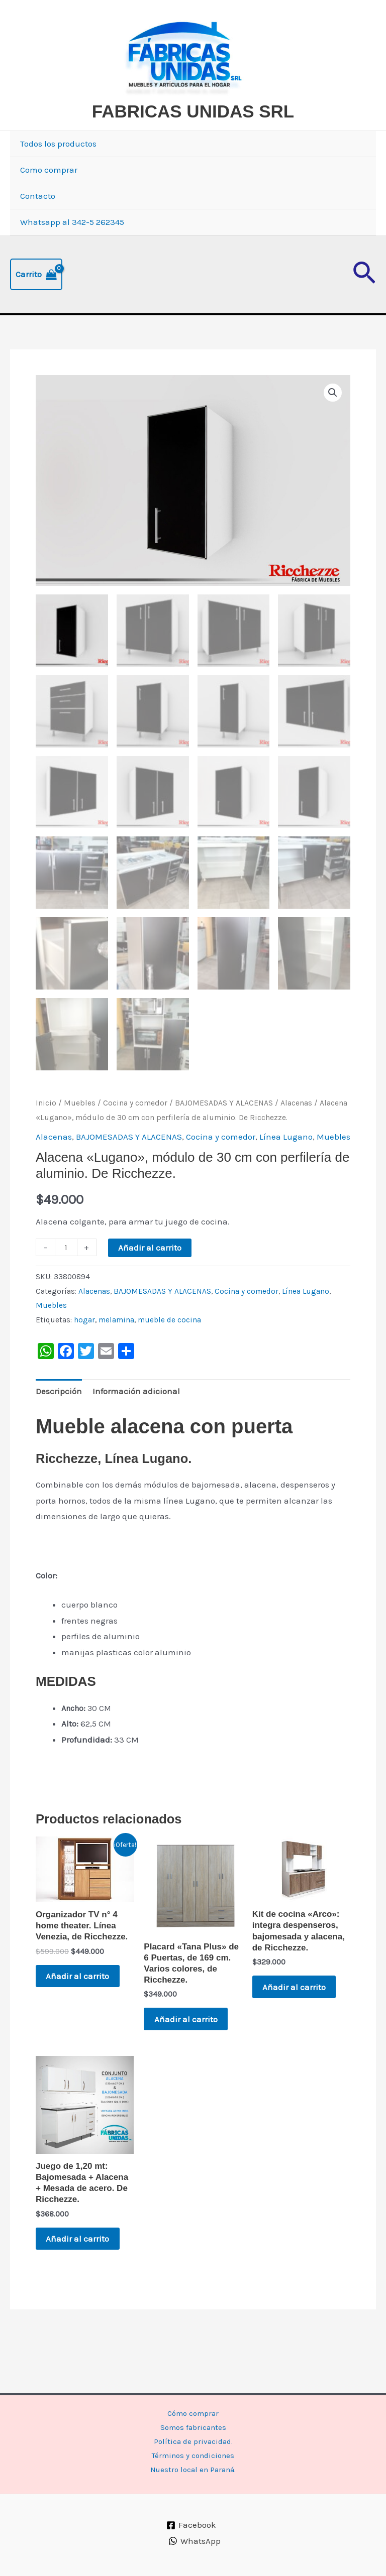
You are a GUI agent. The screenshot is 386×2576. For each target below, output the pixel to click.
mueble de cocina (169, 1357)
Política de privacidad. (193, 2439)
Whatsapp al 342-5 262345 (72, 259)
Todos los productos (58, 180)
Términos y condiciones (193, 2454)
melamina (116, 1357)
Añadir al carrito (149, 1285)
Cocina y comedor (135, 1140)
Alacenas (296, 1140)
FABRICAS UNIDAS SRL (170, 148)
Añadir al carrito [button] (81, 2015)
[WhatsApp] (194, 2541)
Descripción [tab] (59, 1429)
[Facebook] (191, 2525)
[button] (364, 311)
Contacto (37, 232)
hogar (84, 1357)
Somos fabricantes (193, 2423)
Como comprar (48, 206)
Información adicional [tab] (136, 1429)
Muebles (79, 1140)
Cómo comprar (193, 2407)
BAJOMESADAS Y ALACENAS (224, 1140)
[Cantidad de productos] (66, 1285)
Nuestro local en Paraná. (193, 2471)
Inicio (46, 1140)
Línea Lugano (286, 1174)
